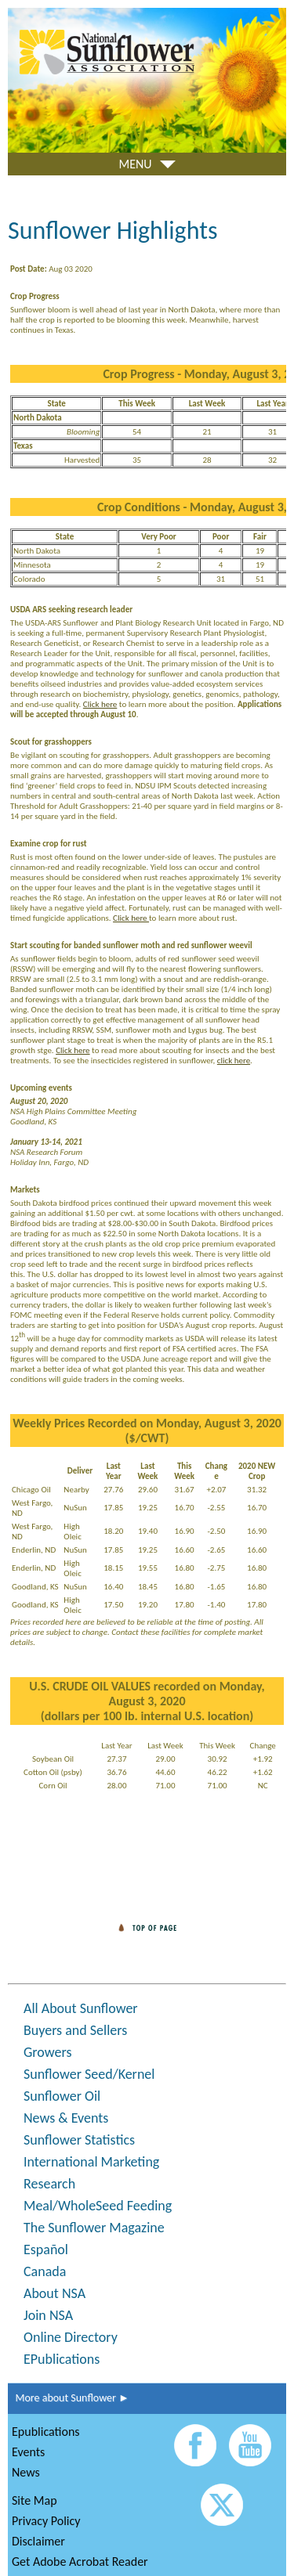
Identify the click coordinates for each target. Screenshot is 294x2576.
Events (28, 2451)
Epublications (46, 2431)
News (26, 2472)
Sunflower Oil (62, 2096)
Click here (100, 704)
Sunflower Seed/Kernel (89, 2074)
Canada (45, 2271)
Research (49, 2183)
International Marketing (91, 2161)
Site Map (34, 2500)
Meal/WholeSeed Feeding (98, 2205)
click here (233, 1060)
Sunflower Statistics (79, 2139)
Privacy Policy (46, 2520)
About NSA (54, 2293)
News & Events (66, 2118)
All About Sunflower (81, 2008)
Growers (47, 2052)
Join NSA (48, 2315)
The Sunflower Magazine (94, 2227)
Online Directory (71, 2337)
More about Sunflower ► (68, 2398)
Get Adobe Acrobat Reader (80, 2561)
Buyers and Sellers (75, 2030)
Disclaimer (38, 2541)
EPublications (62, 2359)
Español (46, 2249)
